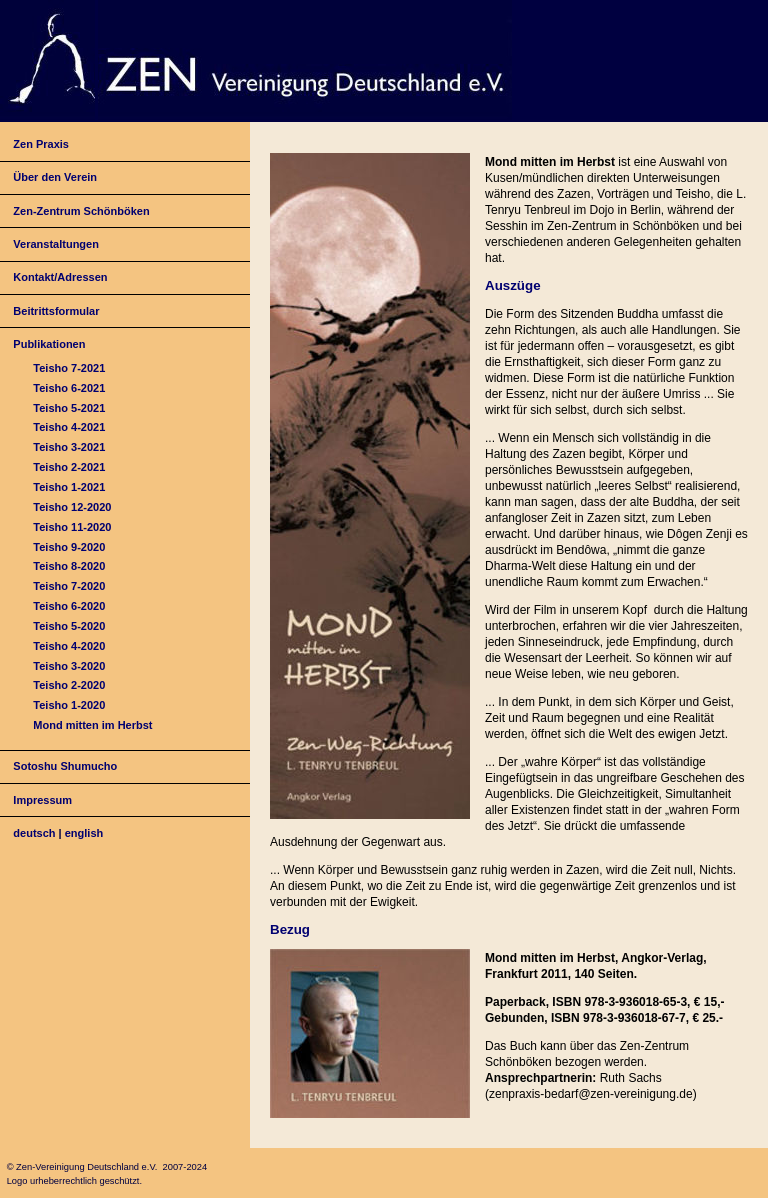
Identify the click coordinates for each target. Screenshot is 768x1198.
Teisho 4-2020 (69, 646)
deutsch (34, 833)
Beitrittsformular (56, 311)
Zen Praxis (41, 144)
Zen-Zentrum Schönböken (81, 211)
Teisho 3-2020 (69, 666)
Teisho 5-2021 (69, 408)
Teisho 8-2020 (69, 566)
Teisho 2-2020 (69, 685)
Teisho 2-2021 (69, 467)
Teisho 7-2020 (69, 586)
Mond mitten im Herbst (92, 725)
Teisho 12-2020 (72, 507)
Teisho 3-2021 (69, 447)
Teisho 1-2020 (69, 705)
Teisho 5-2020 (69, 626)
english (84, 833)
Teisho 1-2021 (69, 487)
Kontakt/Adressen (60, 277)
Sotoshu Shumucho (65, 766)
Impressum (42, 800)
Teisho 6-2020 (69, 606)
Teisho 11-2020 (72, 527)
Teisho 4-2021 (69, 427)
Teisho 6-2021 (69, 388)
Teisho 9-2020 (69, 547)
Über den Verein (55, 177)
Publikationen (49, 344)
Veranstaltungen (56, 244)
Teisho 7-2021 (69, 368)
